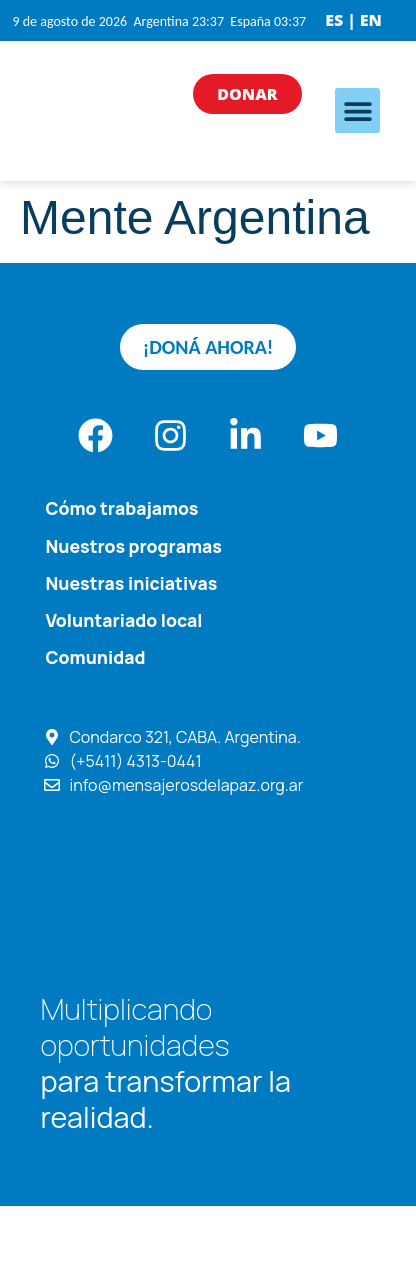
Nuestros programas (133, 546)
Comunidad (95, 657)
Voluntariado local (123, 620)
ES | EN (353, 20)
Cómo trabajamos (121, 508)
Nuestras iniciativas (131, 583)
